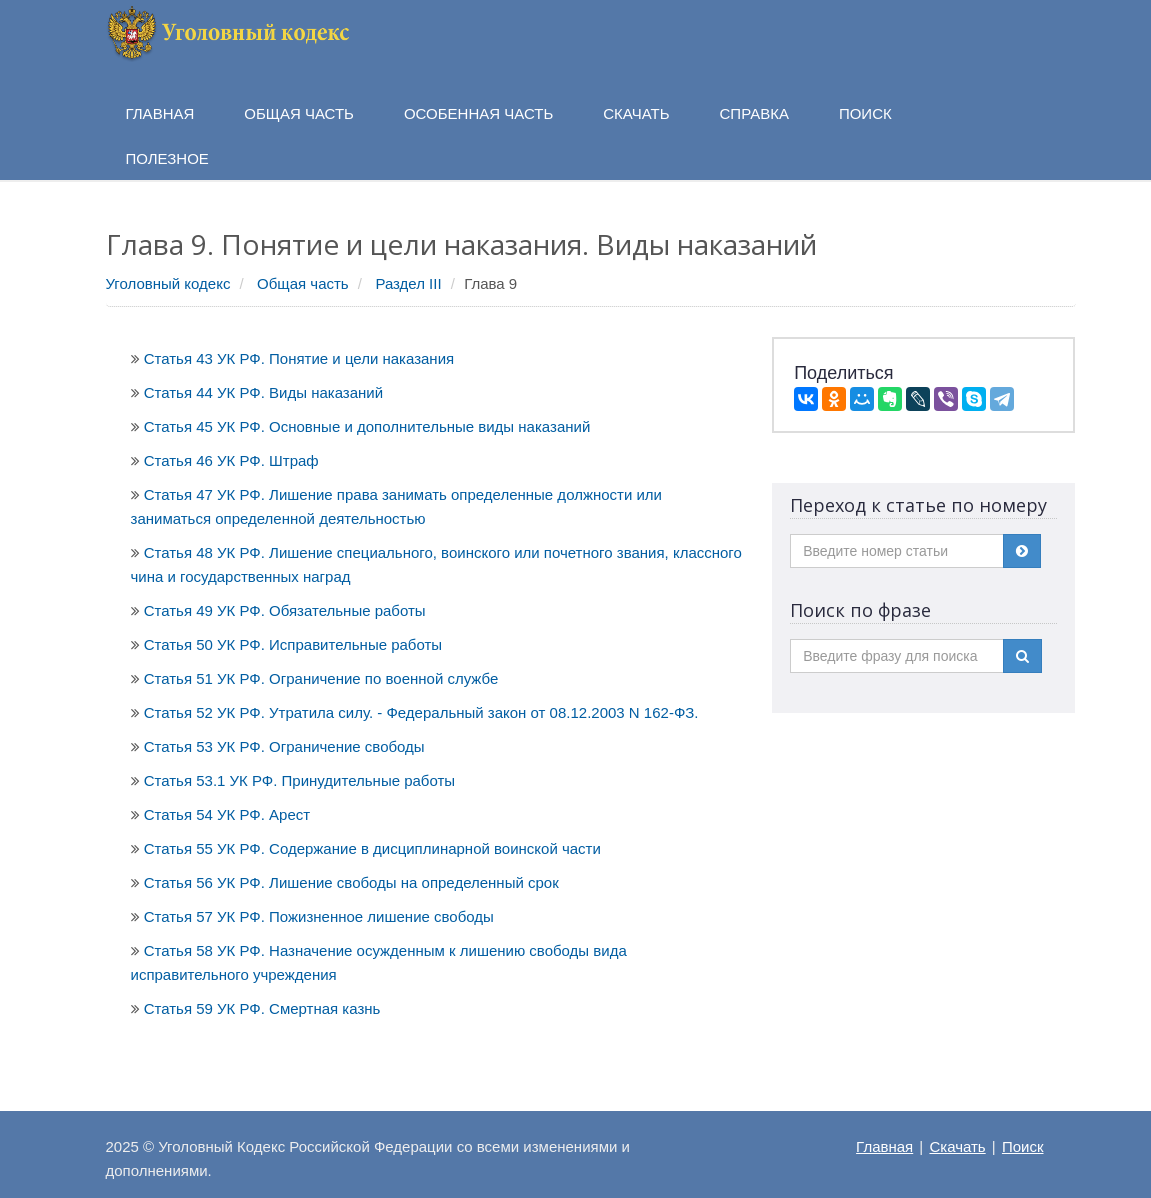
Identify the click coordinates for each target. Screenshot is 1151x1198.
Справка (754, 113)
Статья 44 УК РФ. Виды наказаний (263, 392)
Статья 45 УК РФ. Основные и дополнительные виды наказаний (367, 426)
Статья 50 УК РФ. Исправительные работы (293, 644)
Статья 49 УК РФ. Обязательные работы (285, 610)
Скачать (957, 1146)
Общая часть (303, 283)
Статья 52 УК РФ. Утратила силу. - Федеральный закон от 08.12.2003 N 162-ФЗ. (421, 712)
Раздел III (408, 283)
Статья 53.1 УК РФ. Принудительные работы (299, 780)
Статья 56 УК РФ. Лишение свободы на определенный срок (351, 882)
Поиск (1023, 1146)
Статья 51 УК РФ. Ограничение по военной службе (321, 678)
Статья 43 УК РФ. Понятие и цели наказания (299, 358)
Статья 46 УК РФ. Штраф (231, 460)
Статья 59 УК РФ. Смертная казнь (262, 1008)
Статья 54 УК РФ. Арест (227, 814)
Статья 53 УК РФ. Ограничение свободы (284, 746)
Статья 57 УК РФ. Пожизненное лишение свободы (319, 916)
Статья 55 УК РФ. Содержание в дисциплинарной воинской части (372, 848)
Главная (884, 1146)
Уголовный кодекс (168, 283)
